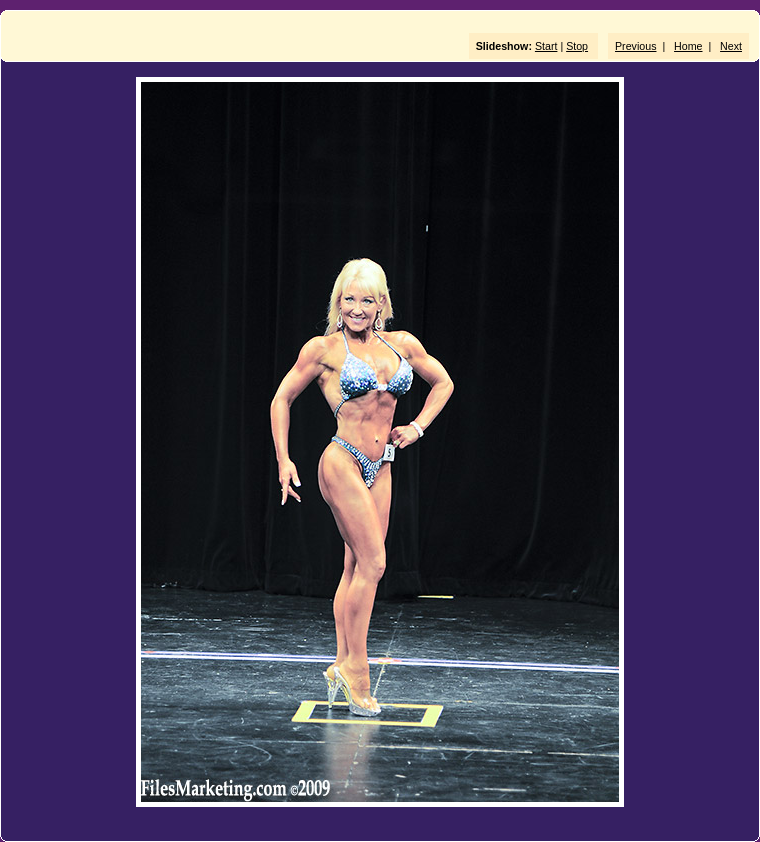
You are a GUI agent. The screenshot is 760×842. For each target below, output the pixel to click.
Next (731, 46)
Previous (635, 46)
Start (546, 46)
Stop (577, 46)
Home (688, 46)
